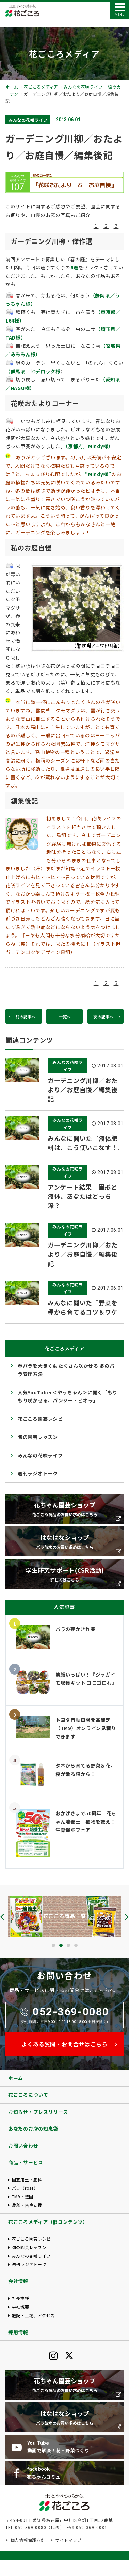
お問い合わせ (23, 2145)
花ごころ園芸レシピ (40, 1418)
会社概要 (20, 2307)
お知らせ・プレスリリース (38, 2111)
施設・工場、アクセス (33, 2315)
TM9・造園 (22, 2196)
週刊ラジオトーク (38, 1473)
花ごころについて (28, 2094)
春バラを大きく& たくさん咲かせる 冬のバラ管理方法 (66, 1370)
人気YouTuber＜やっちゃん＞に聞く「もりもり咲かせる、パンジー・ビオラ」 (67, 1396)
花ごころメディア (41, 87)
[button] (53, 1945)
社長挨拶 (20, 2298)
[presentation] (2, 1916)
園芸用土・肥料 (27, 2179)
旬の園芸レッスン (38, 1436)
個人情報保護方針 (28, 2540)
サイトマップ (68, 2540)
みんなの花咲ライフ (83, 87)
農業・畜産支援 (27, 2205)
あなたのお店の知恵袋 (33, 2128)
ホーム (11, 87)
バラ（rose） (25, 2188)
